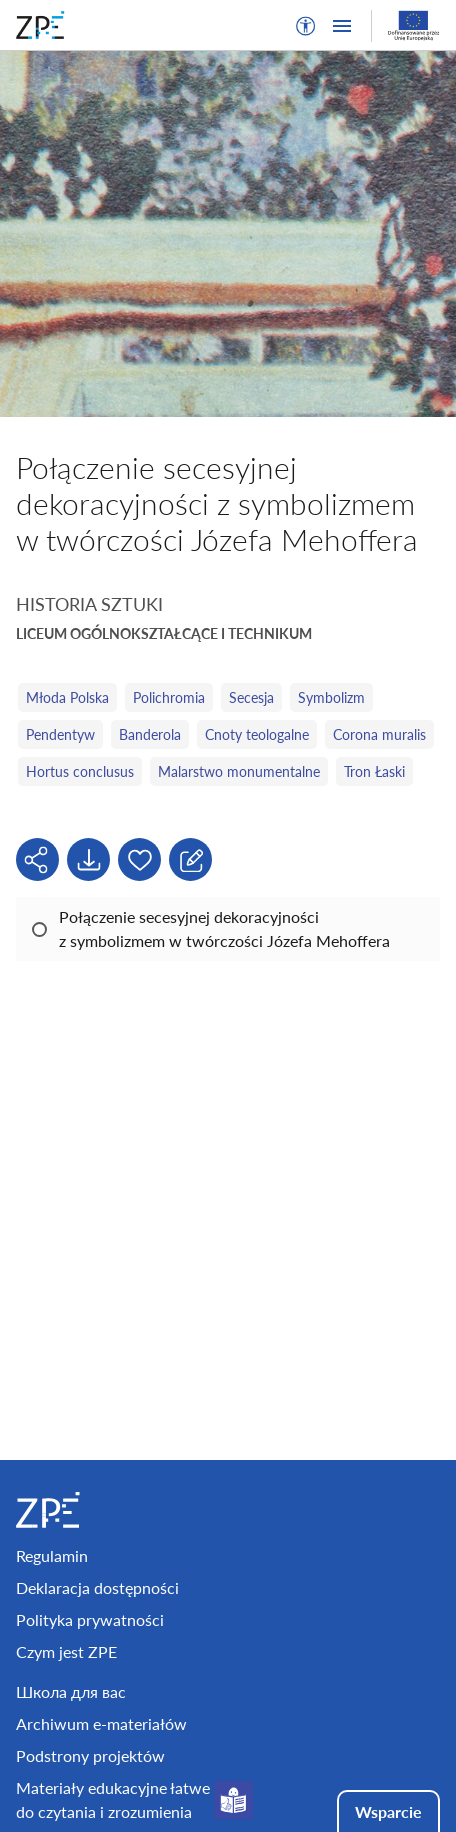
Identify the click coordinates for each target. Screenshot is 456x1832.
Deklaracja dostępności (97, 1587)
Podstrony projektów (90, 1755)
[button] (306, 26)
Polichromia (169, 697)
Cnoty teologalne (257, 734)
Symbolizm (331, 697)
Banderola (150, 734)
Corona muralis (379, 734)
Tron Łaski (374, 771)
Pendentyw (60, 734)
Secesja (251, 697)
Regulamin (52, 1555)
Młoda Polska (67, 697)
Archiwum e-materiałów (101, 1723)
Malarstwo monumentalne (239, 771)
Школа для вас (71, 1691)
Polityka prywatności (90, 1619)
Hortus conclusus (80, 771)
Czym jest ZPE (66, 1651)
